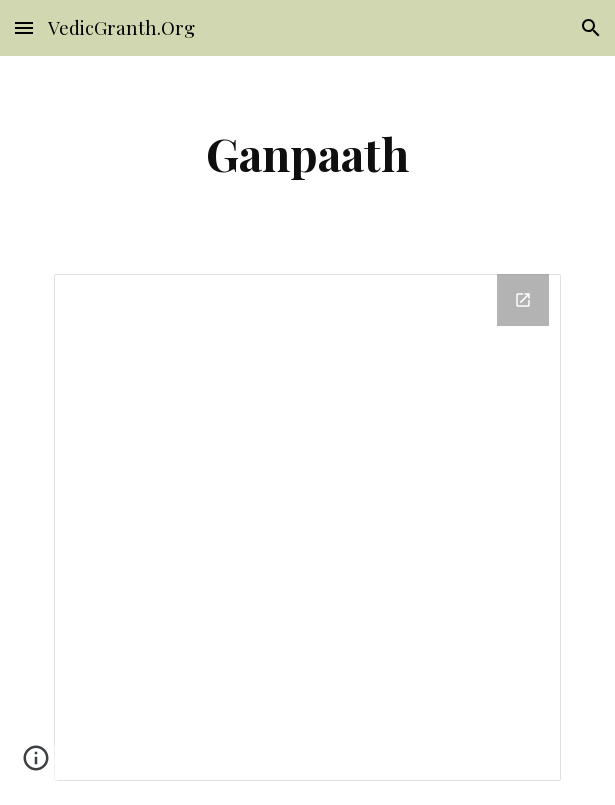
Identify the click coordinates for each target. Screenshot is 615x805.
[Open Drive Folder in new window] (523, 300)
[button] (24, 27)
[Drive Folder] (307, 527)
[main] (307, 153)
